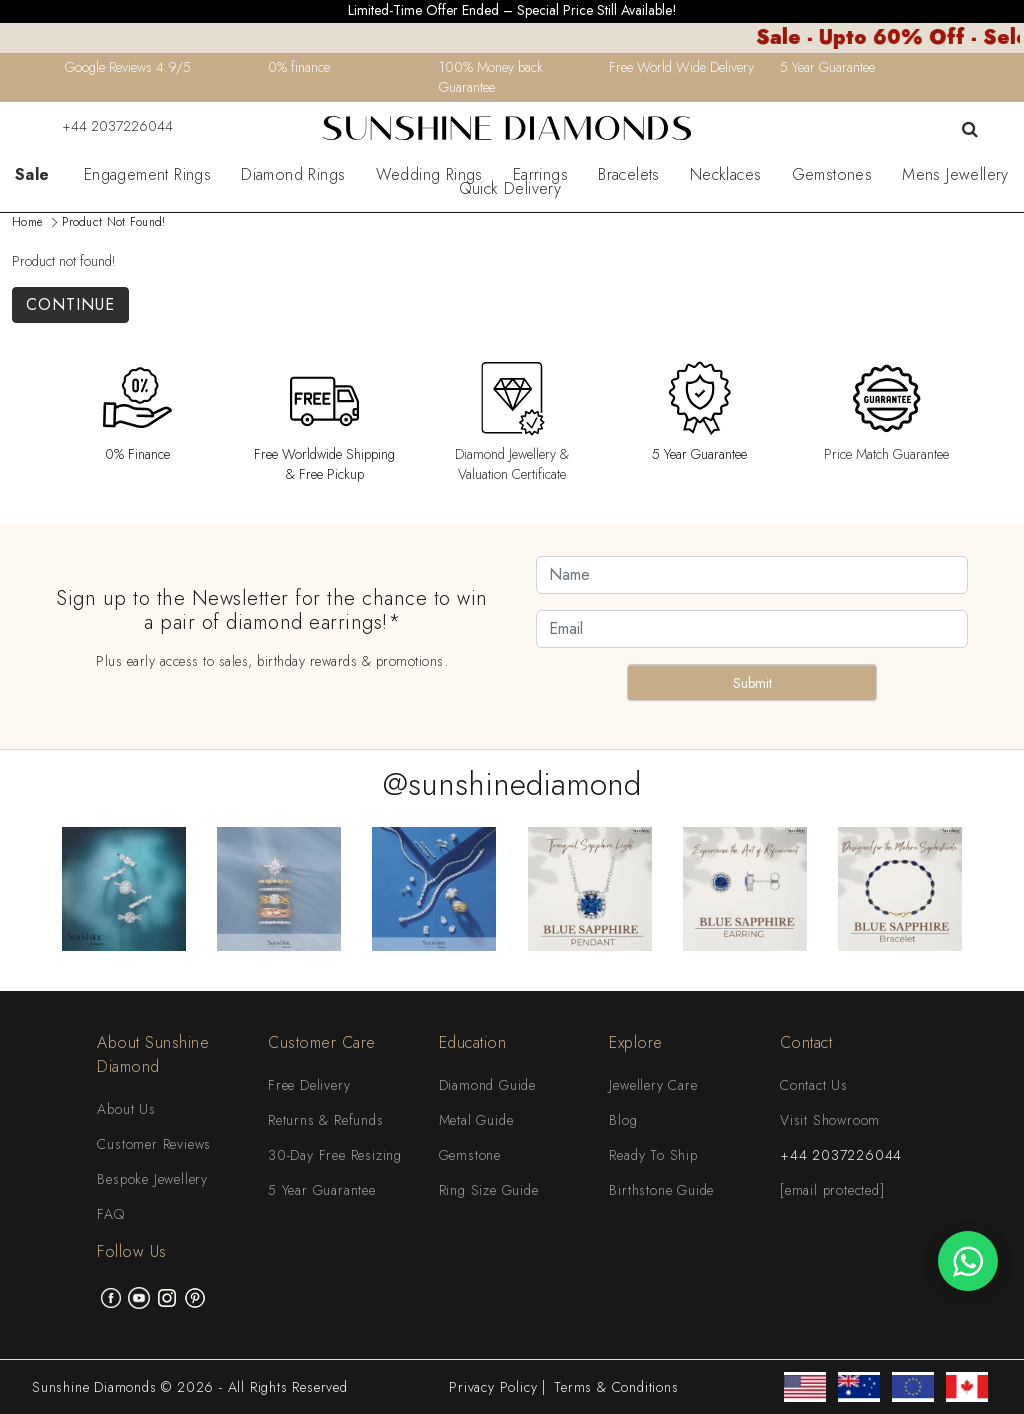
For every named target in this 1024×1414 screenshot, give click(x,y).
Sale (32, 175)
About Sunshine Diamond (153, 1054)
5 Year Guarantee (322, 1190)
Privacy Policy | (497, 1387)
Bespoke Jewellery (152, 1179)
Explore (636, 1042)
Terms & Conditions (616, 1387)
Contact (806, 1042)
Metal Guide (476, 1120)
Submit (752, 683)
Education (473, 1042)
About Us (126, 1109)
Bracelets (629, 175)
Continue (70, 304)
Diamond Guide (487, 1085)
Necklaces (726, 175)
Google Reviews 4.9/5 (128, 67)
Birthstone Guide (661, 1190)
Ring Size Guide (489, 1190)
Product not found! (113, 222)
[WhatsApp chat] (968, 1261)
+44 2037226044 (105, 126)
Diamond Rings (293, 175)
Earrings (540, 175)
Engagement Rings (147, 175)
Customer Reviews (154, 1144)
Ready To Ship (653, 1155)
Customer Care (322, 1042)
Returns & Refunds (326, 1120)
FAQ (110, 1214)
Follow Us (132, 1251)
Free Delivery (309, 1085)
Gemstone (470, 1155)
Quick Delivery (510, 189)
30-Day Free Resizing (335, 1155)
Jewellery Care (653, 1085)
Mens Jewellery (955, 175)
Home (27, 222)
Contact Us (814, 1085)
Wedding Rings (429, 175)
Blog (623, 1120)
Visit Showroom (830, 1120)
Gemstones (832, 175)
